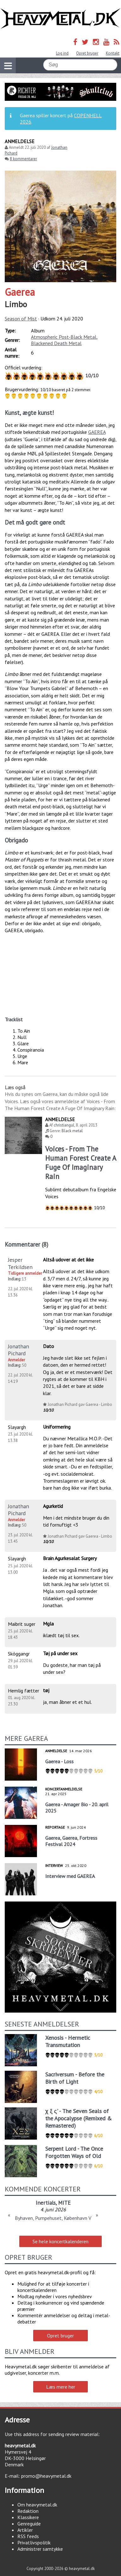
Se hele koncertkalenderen (60, 2241)
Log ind (62, 53)
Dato (48, 1346)
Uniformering (56, 1427)
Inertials (46, 2202)
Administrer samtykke (40, 2549)
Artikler (25, 2530)
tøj (46, 1690)
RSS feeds (28, 2536)
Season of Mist (21, 318)
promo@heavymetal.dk (46, 2476)
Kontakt (112, 53)
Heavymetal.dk (60, 19)
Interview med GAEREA (70, 1876)
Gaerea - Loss (59, 1761)
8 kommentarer (23, 158)
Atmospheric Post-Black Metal (63, 337)
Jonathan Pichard (18, 1350)
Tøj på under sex (60, 1653)
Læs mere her (60, 2387)
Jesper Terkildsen (20, 1263)
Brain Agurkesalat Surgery (70, 1558)
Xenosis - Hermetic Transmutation (67, 2041)
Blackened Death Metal (56, 343)
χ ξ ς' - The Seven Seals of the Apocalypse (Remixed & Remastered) (78, 2118)
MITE (64, 2202)
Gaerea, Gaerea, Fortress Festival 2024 (71, 1841)
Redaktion (28, 2511)
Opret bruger (87, 53)
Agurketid (53, 1506)
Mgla (48, 1623)
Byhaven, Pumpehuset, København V (53, 2218)
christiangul (64, 1125)
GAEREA (97, 432)
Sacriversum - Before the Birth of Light (74, 2078)
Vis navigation (6, 62)
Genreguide (29, 2523)
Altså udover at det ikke (68, 1259)
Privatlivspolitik (34, 2542)
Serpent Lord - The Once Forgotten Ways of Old (74, 2152)
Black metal (72, 1130)
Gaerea (20, 292)
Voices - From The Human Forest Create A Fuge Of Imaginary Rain (80, 1162)
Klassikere (28, 2517)
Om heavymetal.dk (37, 2504)
